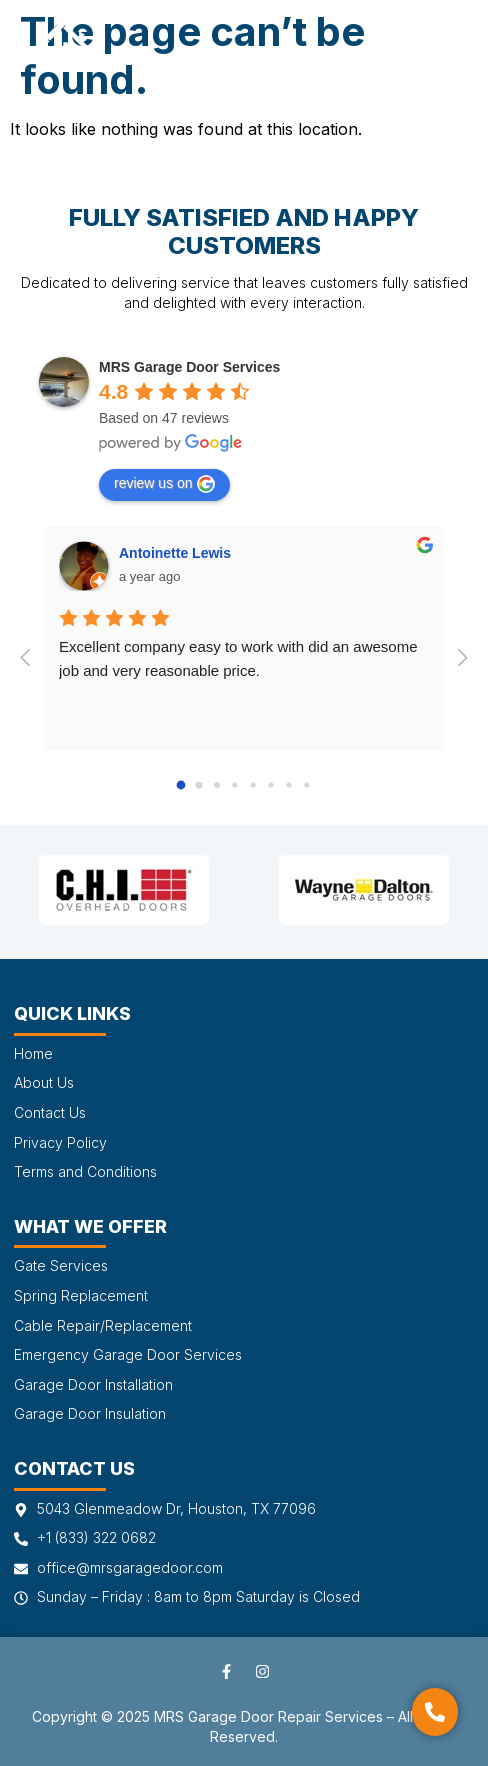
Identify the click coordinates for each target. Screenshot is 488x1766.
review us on (164, 484)
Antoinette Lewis (175, 553)
